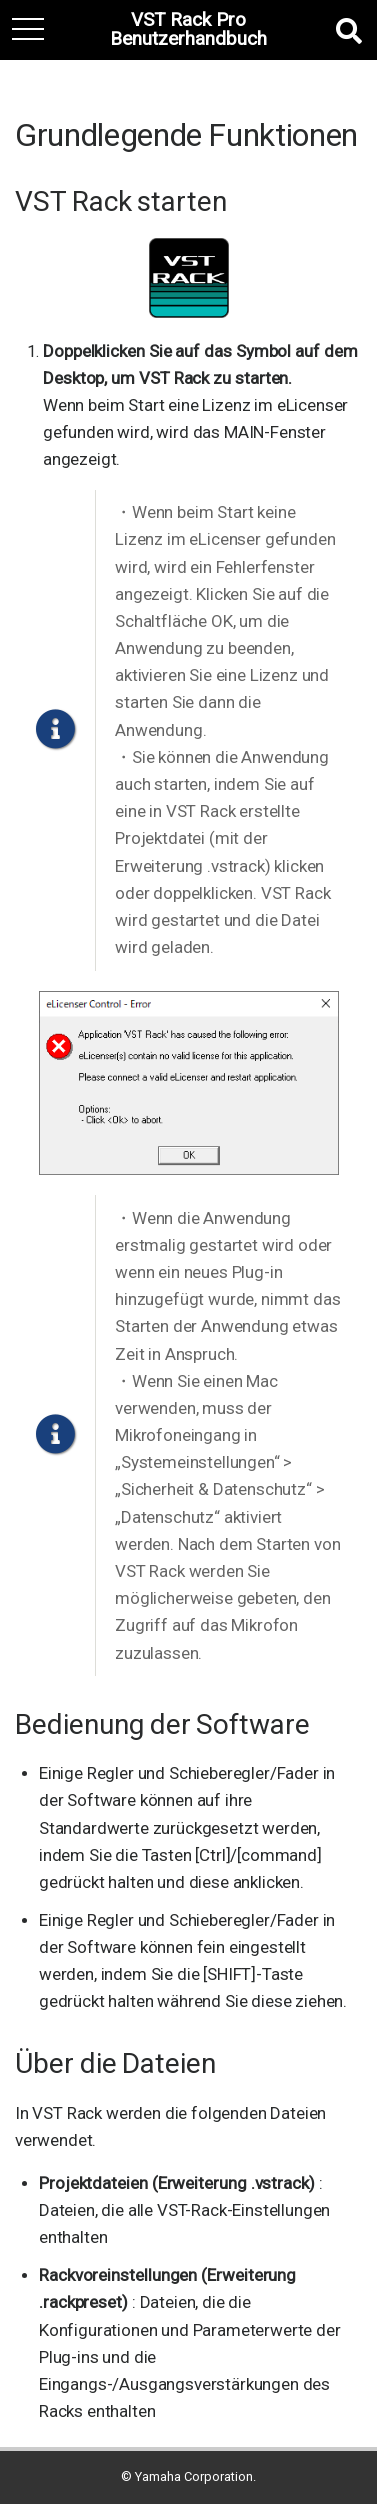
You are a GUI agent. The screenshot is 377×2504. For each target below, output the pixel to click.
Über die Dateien (115, 2063)
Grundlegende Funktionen (186, 135)
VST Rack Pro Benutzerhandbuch (188, 30)
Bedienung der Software (162, 1724)
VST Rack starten (121, 201)
